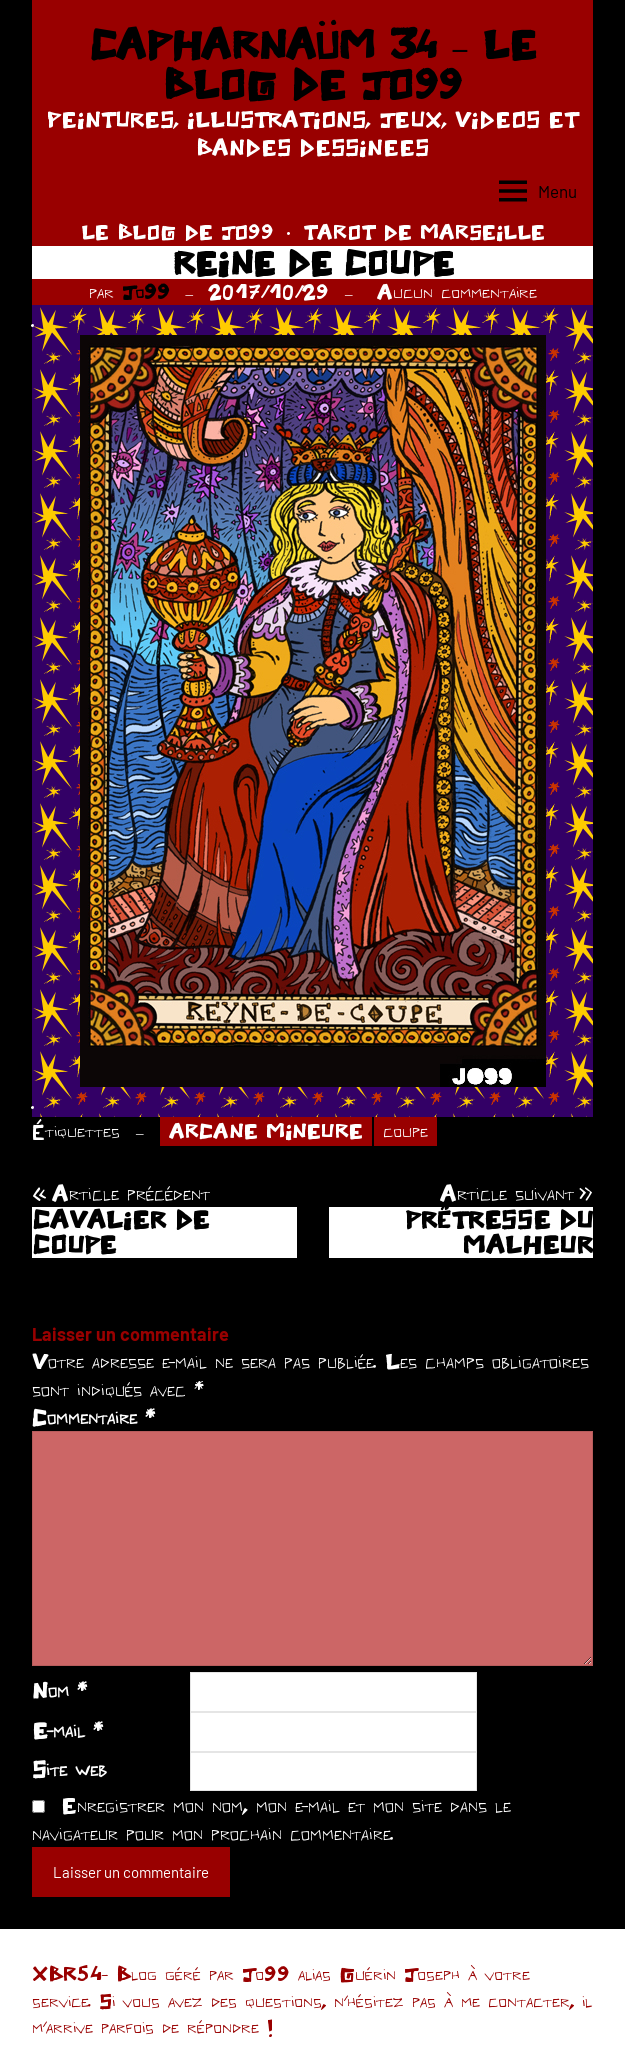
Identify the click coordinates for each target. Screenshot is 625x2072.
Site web (69, 1769)
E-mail (67, 1730)
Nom (59, 1690)
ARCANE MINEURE (266, 1130)
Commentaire (93, 1417)
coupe (405, 1130)
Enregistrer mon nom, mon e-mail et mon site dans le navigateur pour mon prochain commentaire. (271, 1819)
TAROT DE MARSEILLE (424, 231)
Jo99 (146, 291)
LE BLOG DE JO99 (177, 231)
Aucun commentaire (457, 291)
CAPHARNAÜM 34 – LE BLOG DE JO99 (312, 64)
